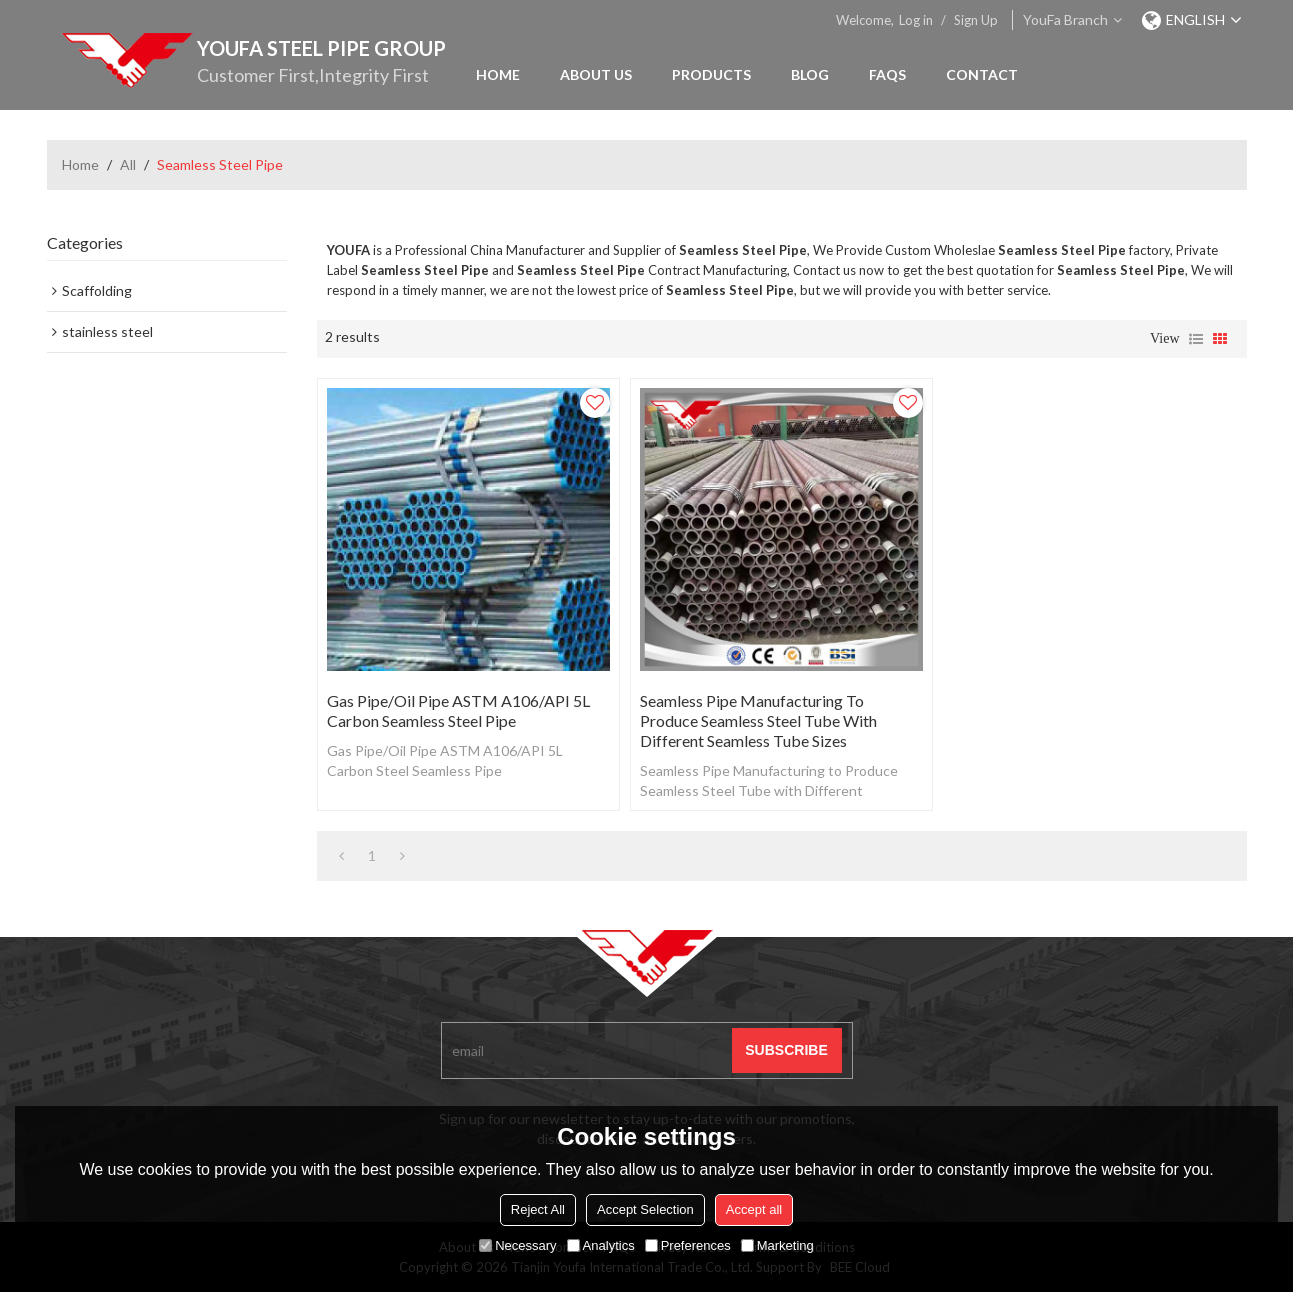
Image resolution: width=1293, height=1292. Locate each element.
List (1196, 339)
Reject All (538, 1209)
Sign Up (976, 20)
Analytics (601, 1245)
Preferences (688, 1245)
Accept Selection (645, 1209)
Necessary (517, 1245)
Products (711, 74)
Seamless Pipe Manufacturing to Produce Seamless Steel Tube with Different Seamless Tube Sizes (758, 720)
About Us (596, 74)
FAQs (887, 74)
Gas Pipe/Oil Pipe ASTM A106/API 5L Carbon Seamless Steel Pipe (458, 710)
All (128, 164)
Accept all (754, 1209)
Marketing (777, 1245)
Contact (982, 74)
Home (498, 74)
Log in (916, 20)
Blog (810, 74)
